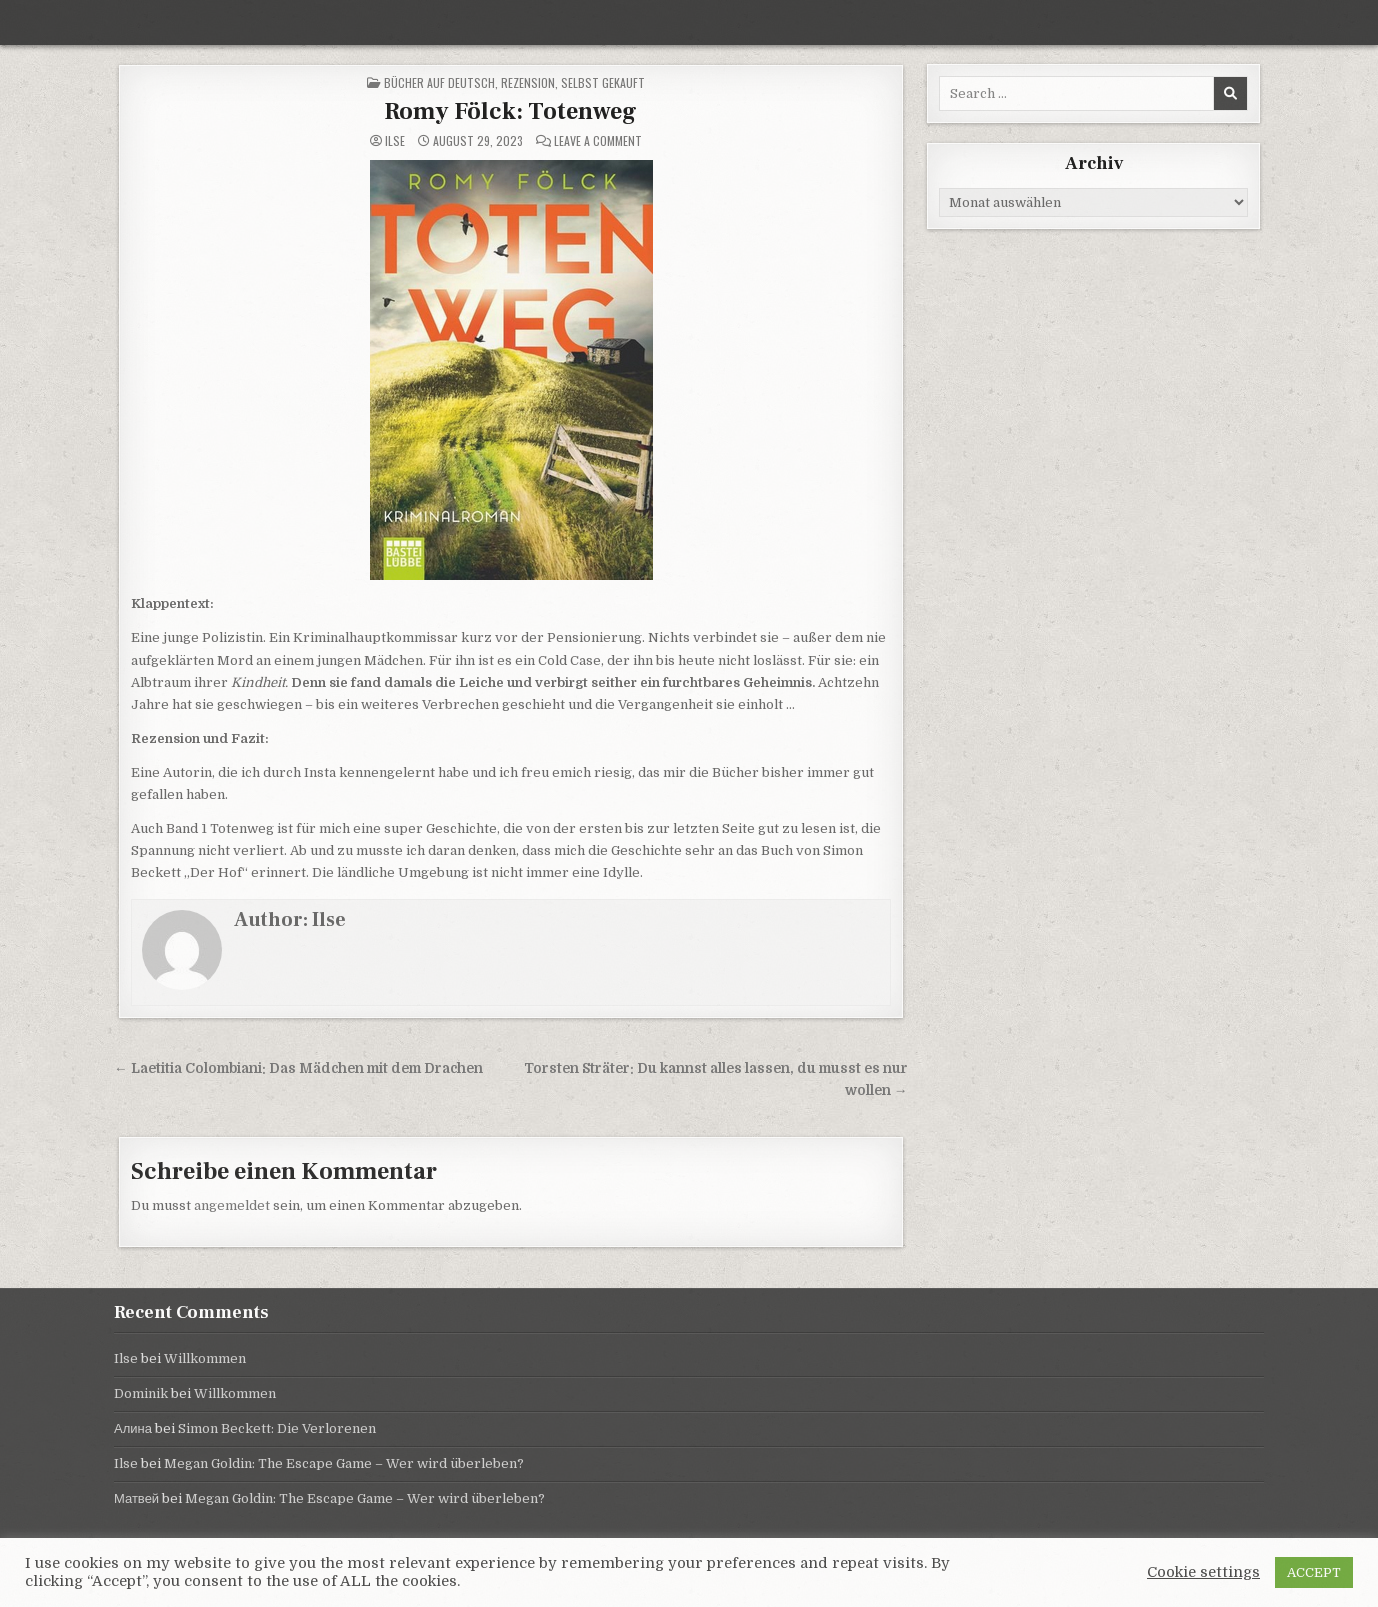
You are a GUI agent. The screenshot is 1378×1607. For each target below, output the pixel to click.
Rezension (528, 82)
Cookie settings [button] (1203, 1572)
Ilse (395, 141)
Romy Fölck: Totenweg (510, 111)
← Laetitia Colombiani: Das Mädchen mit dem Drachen (298, 1068)
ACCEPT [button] (1314, 1572)
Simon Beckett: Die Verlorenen (277, 1428)
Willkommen (205, 1358)
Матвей (136, 1498)
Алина (133, 1428)
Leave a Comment (598, 141)
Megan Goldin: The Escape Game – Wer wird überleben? (344, 1463)
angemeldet (232, 1205)
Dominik (141, 1393)
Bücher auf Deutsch (439, 82)
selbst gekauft (603, 82)
